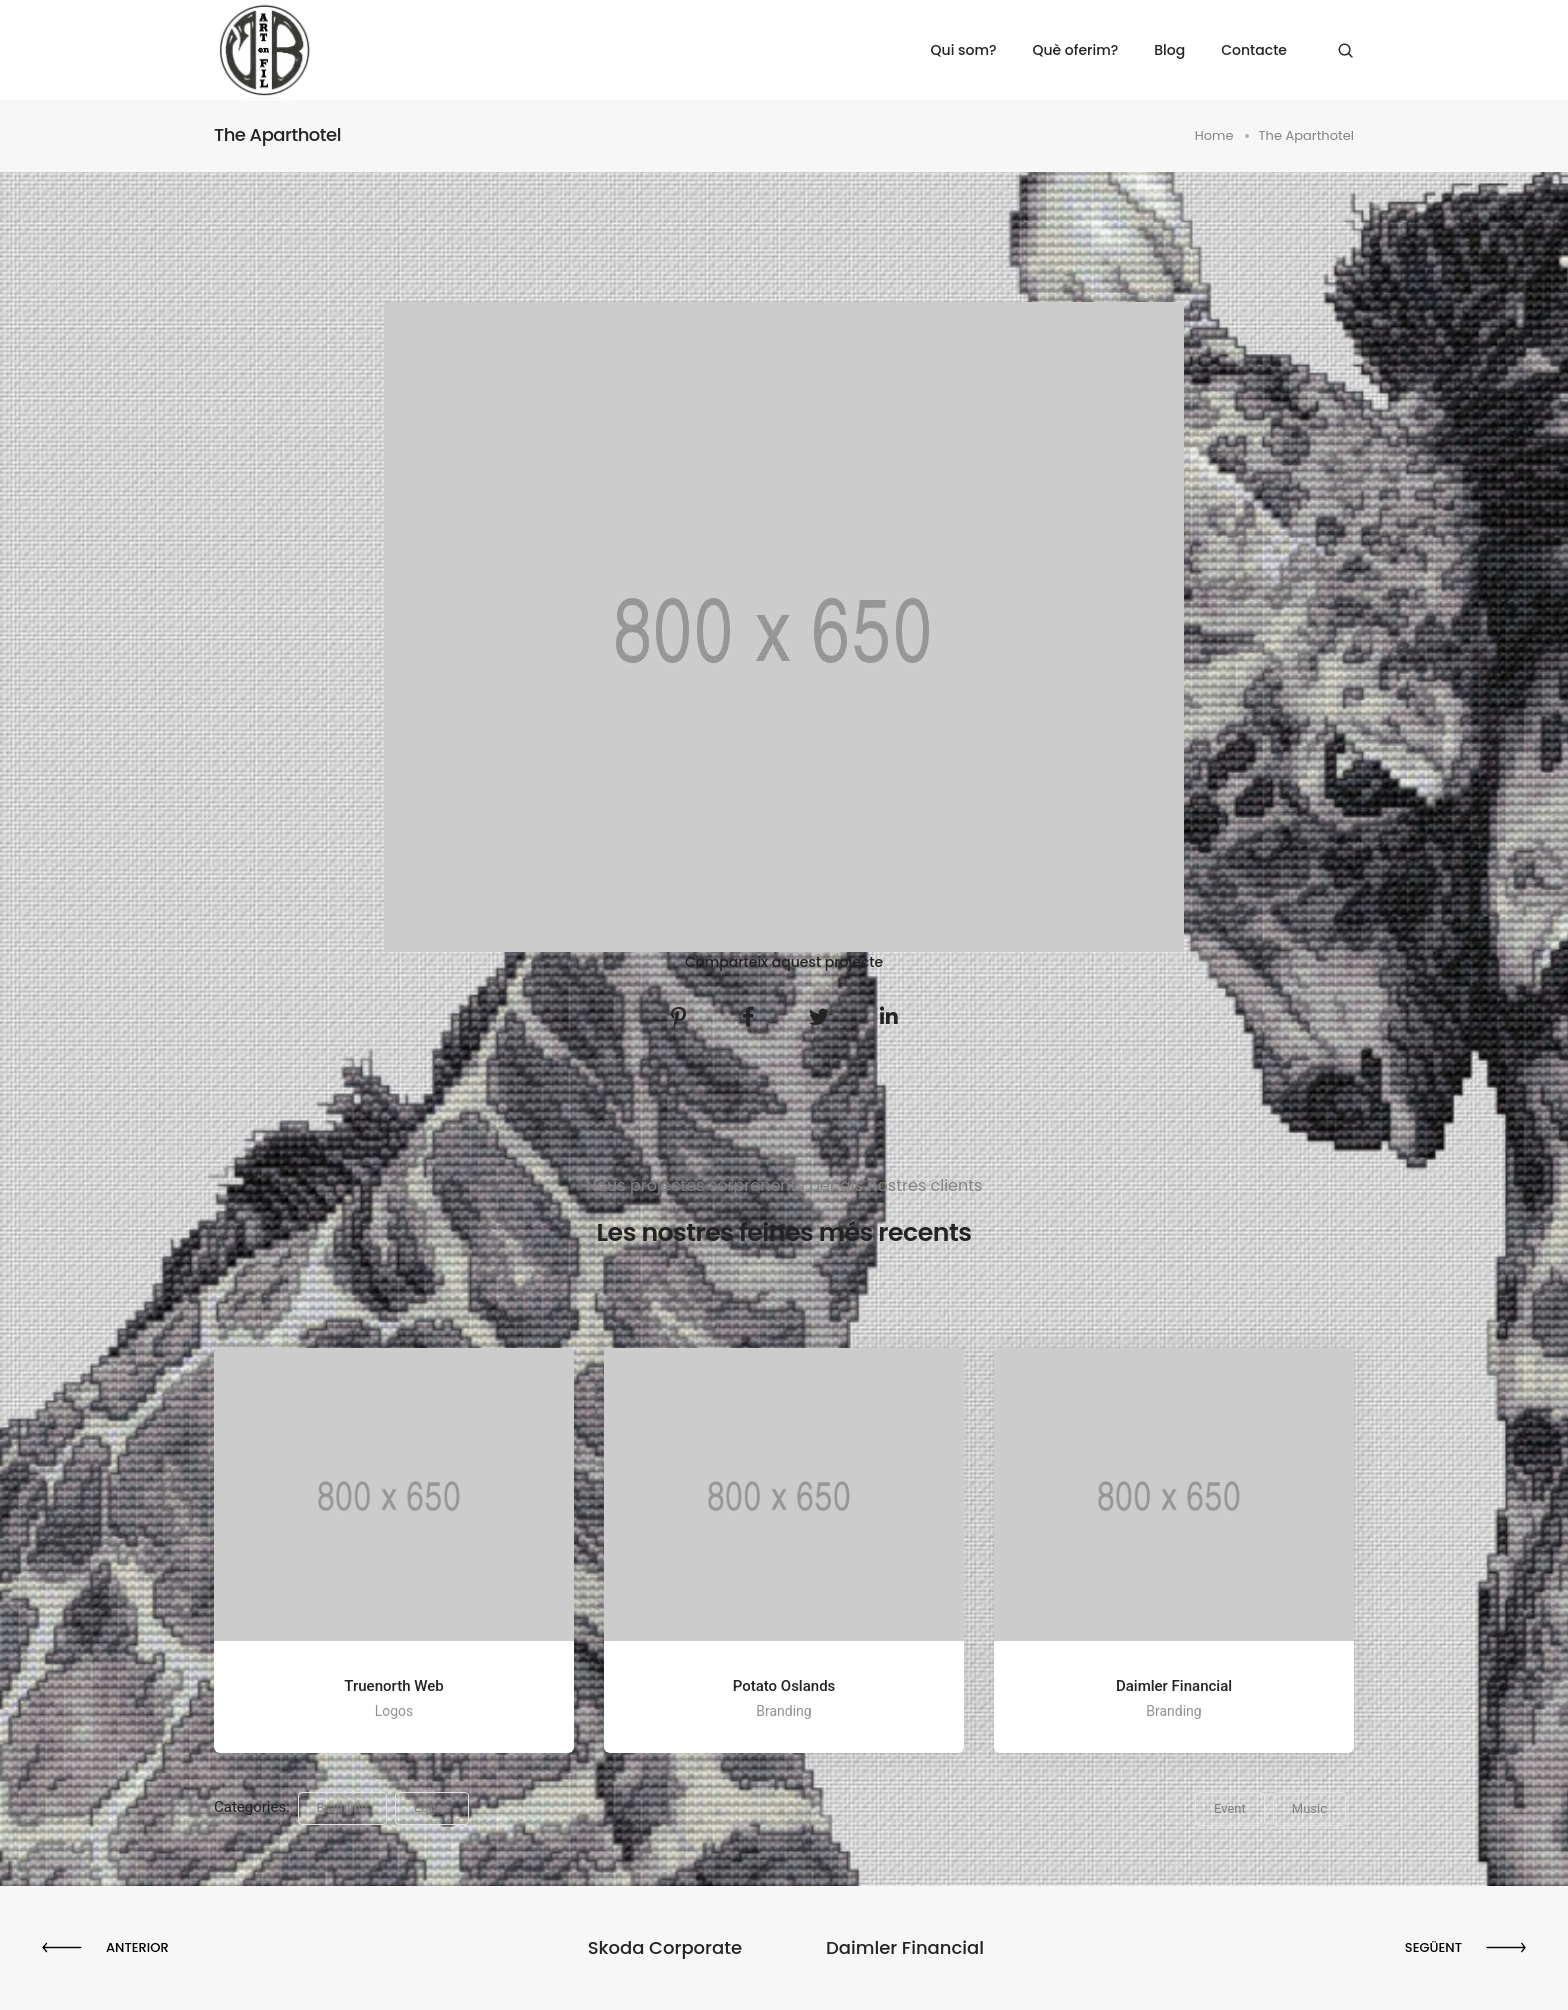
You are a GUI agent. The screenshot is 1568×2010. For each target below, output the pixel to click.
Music (1309, 1808)
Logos (432, 1807)
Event (1230, 1808)
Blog (1169, 50)
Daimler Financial (1174, 1686)
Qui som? (964, 50)
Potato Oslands (784, 1686)
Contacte (1254, 50)
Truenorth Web (393, 1686)
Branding (342, 1807)
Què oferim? (1075, 50)
